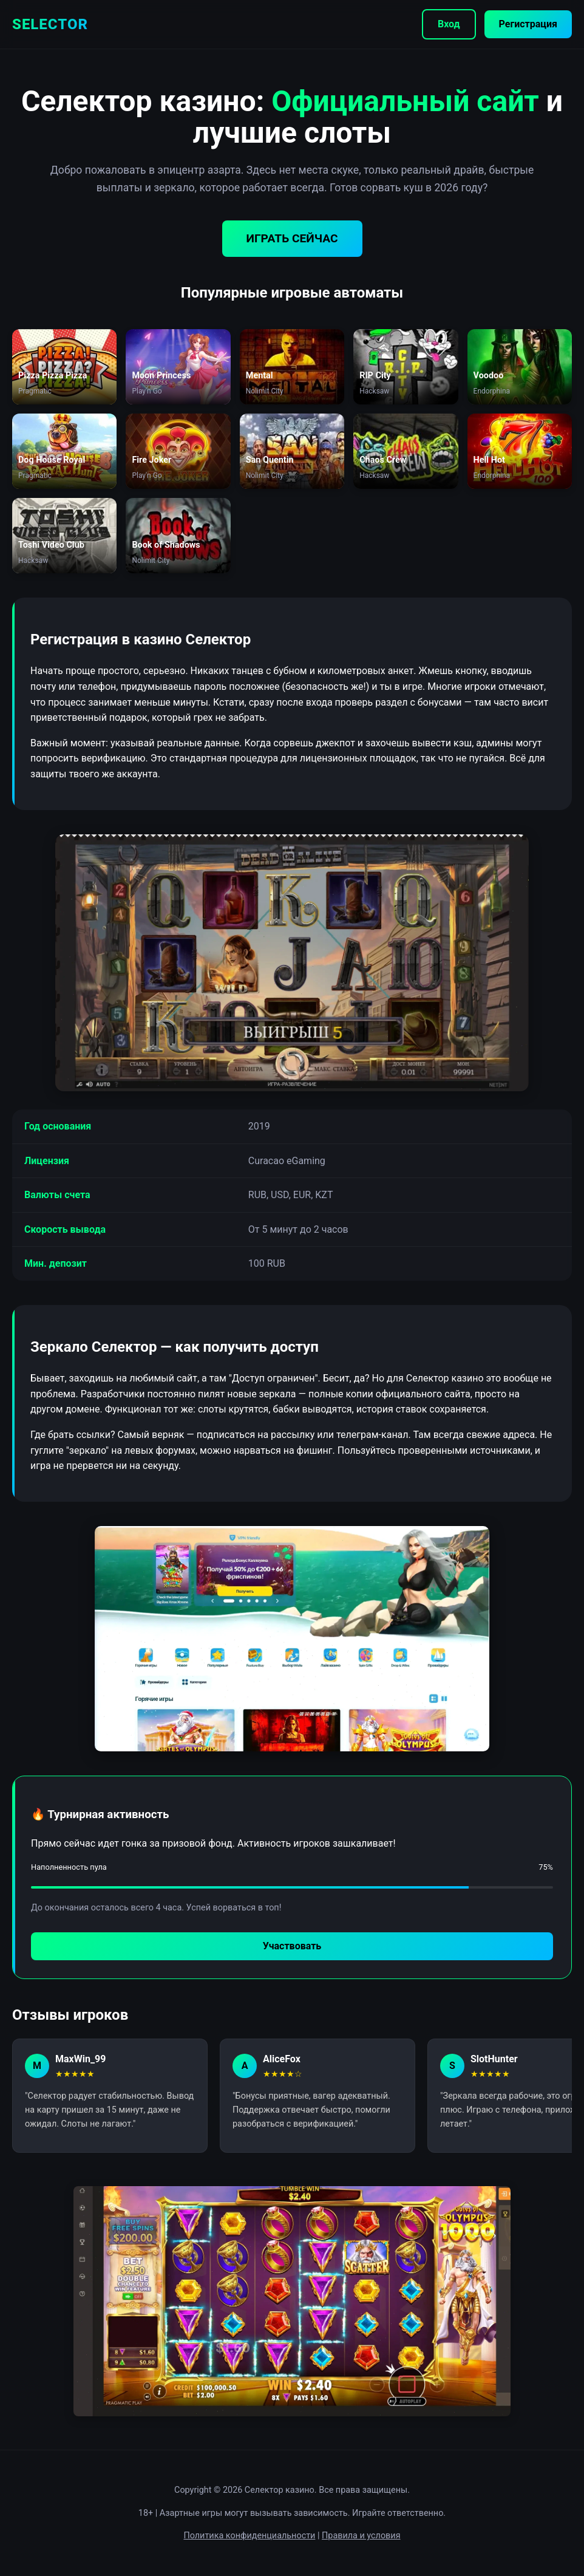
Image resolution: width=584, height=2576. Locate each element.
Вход (449, 24)
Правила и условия (361, 2535)
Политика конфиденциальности (249, 2535)
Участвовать (292, 1946)
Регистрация (528, 24)
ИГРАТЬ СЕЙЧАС (292, 238)
